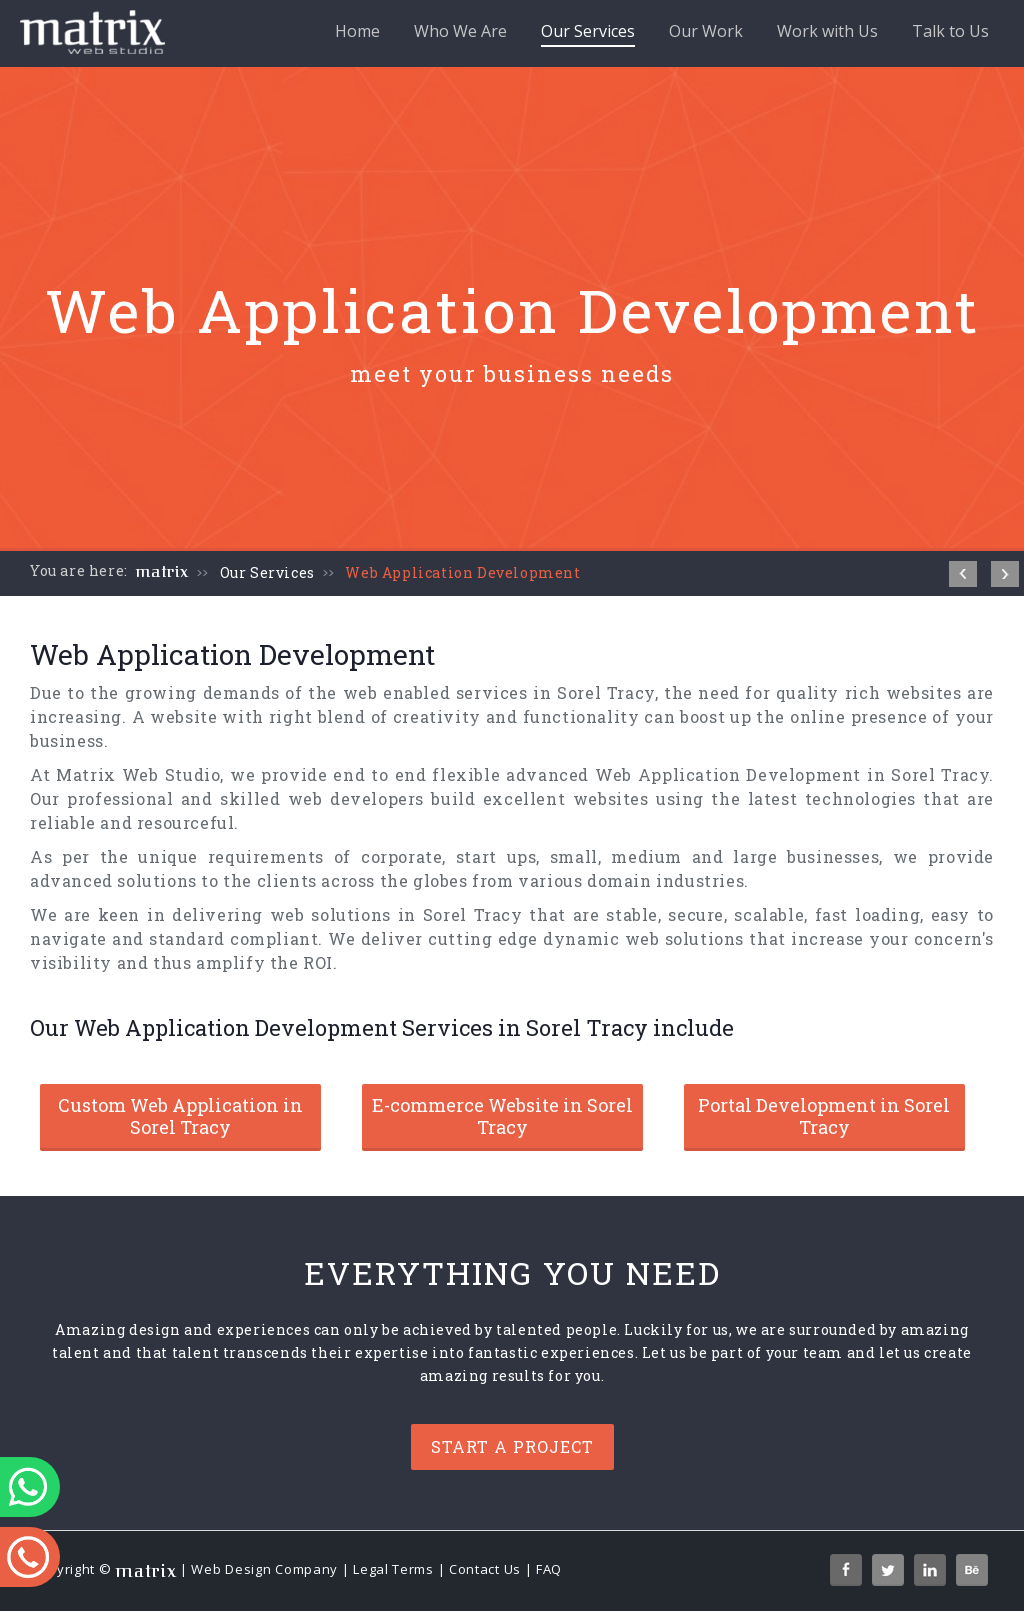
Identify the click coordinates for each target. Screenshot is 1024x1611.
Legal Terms (393, 1569)
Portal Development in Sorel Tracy (824, 1116)
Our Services (588, 33)
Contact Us (485, 1569)
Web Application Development (462, 572)
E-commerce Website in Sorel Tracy (502, 1116)
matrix (162, 572)
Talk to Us (950, 31)
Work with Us (827, 31)
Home (357, 31)
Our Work (706, 31)
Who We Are (460, 31)
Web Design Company (264, 1569)
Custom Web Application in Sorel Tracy (180, 1116)
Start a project (512, 1446)
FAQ (549, 1569)
